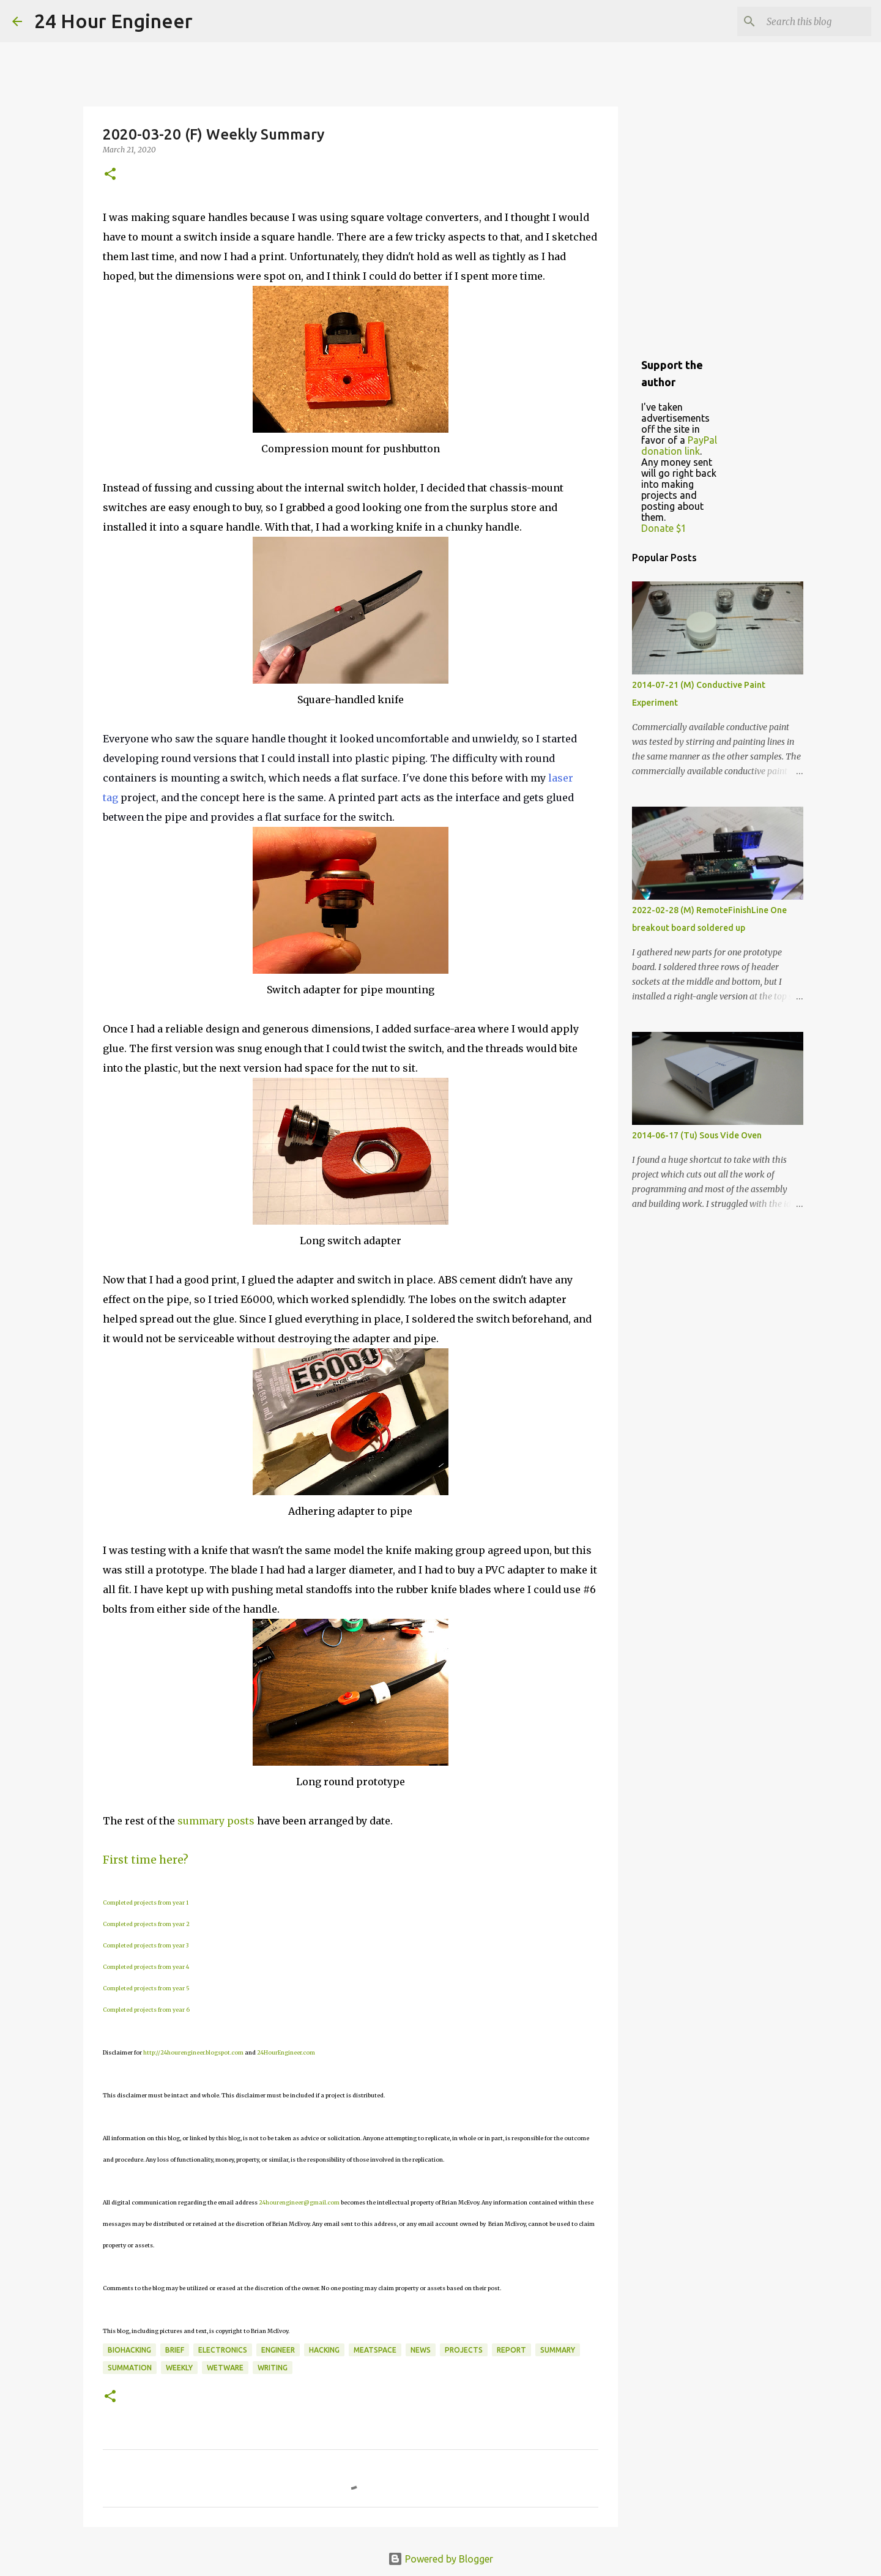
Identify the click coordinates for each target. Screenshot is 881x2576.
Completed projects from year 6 (146, 2009)
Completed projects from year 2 (146, 1924)
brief (174, 2350)
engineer (278, 2350)
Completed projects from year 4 (146, 1966)
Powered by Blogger (440, 2558)
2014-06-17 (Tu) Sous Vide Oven (697, 1135)
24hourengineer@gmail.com (299, 2202)
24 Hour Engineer (113, 21)
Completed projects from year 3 (145, 1945)
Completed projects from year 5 (146, 1988)
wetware (225, 2368)
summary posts (216, 1821)
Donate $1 (663, 528)
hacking (324, 2350)
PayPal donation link (679, 446)
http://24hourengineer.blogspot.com (193, 2052)
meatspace (375, 2350)
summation (130, 2368)
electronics (222, 2350)
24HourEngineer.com (286, 2052)
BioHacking (129, 2350)
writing (273, 2368)
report (511, 2350)
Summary (557, 2350)
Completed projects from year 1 (145, 1902)
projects (464, 2350)
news (421, 2350)
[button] (110, 174)
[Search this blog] (807, 21)
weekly (179, 2368)
